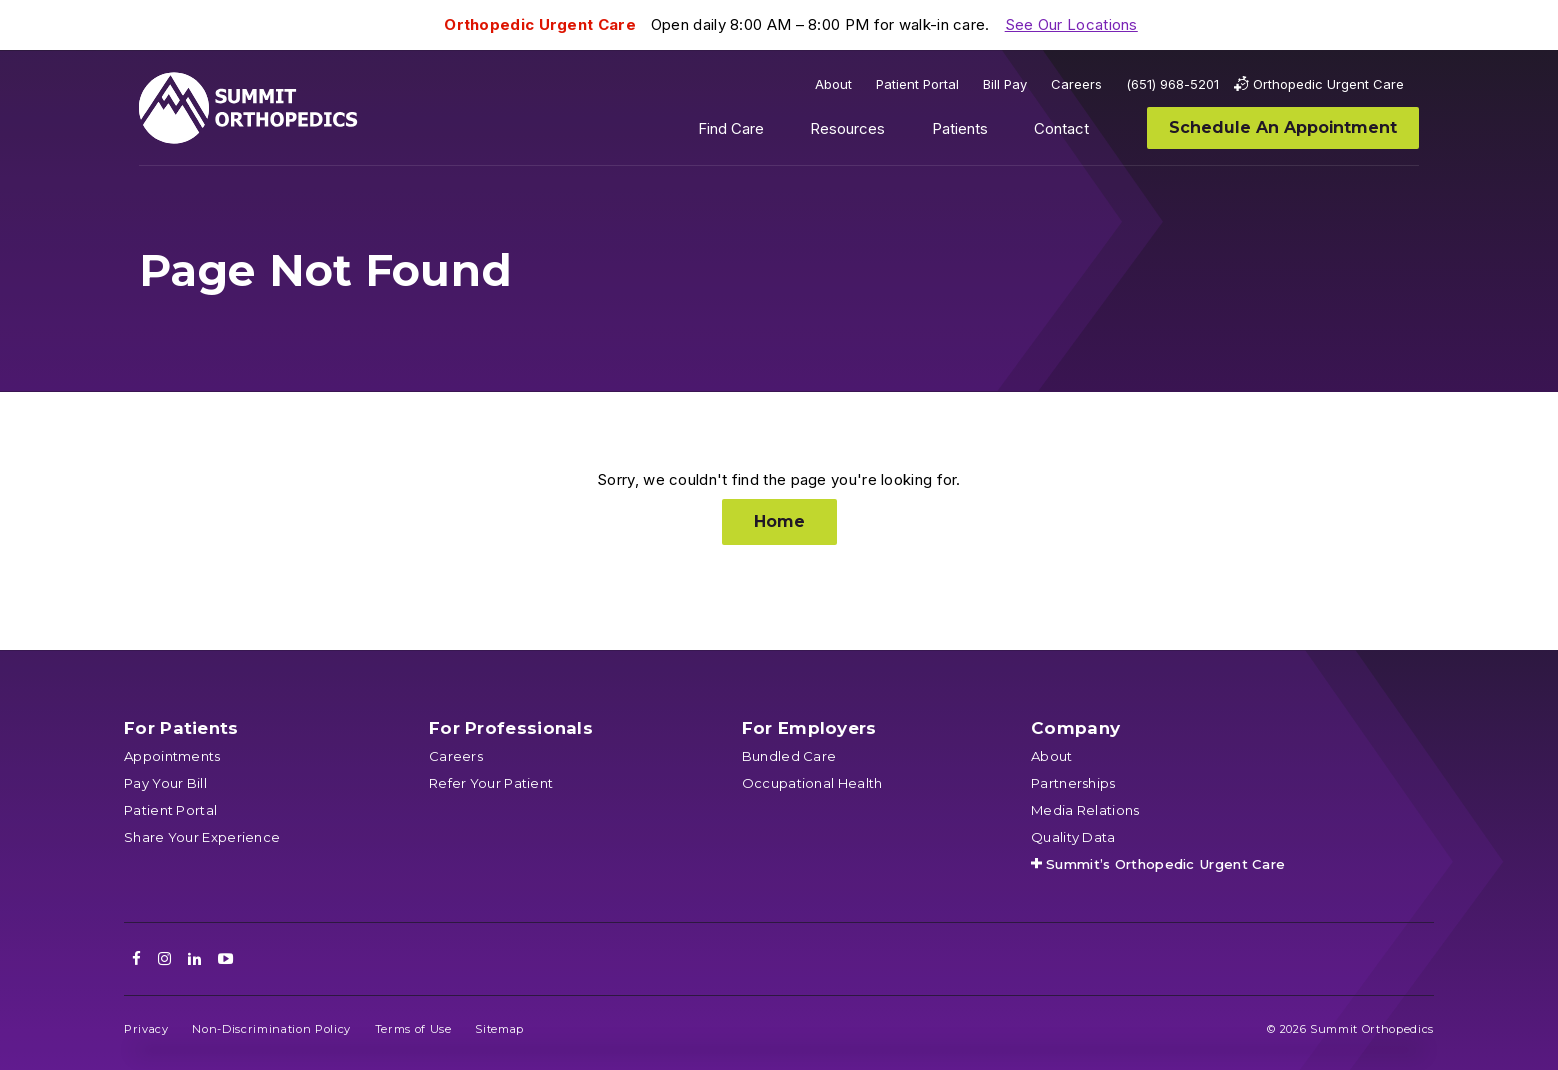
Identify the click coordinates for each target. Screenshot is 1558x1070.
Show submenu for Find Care (779, 133)
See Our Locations (1071, 24)
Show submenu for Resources (901, 133)
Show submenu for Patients (1003, 133)
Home (779, 521)
